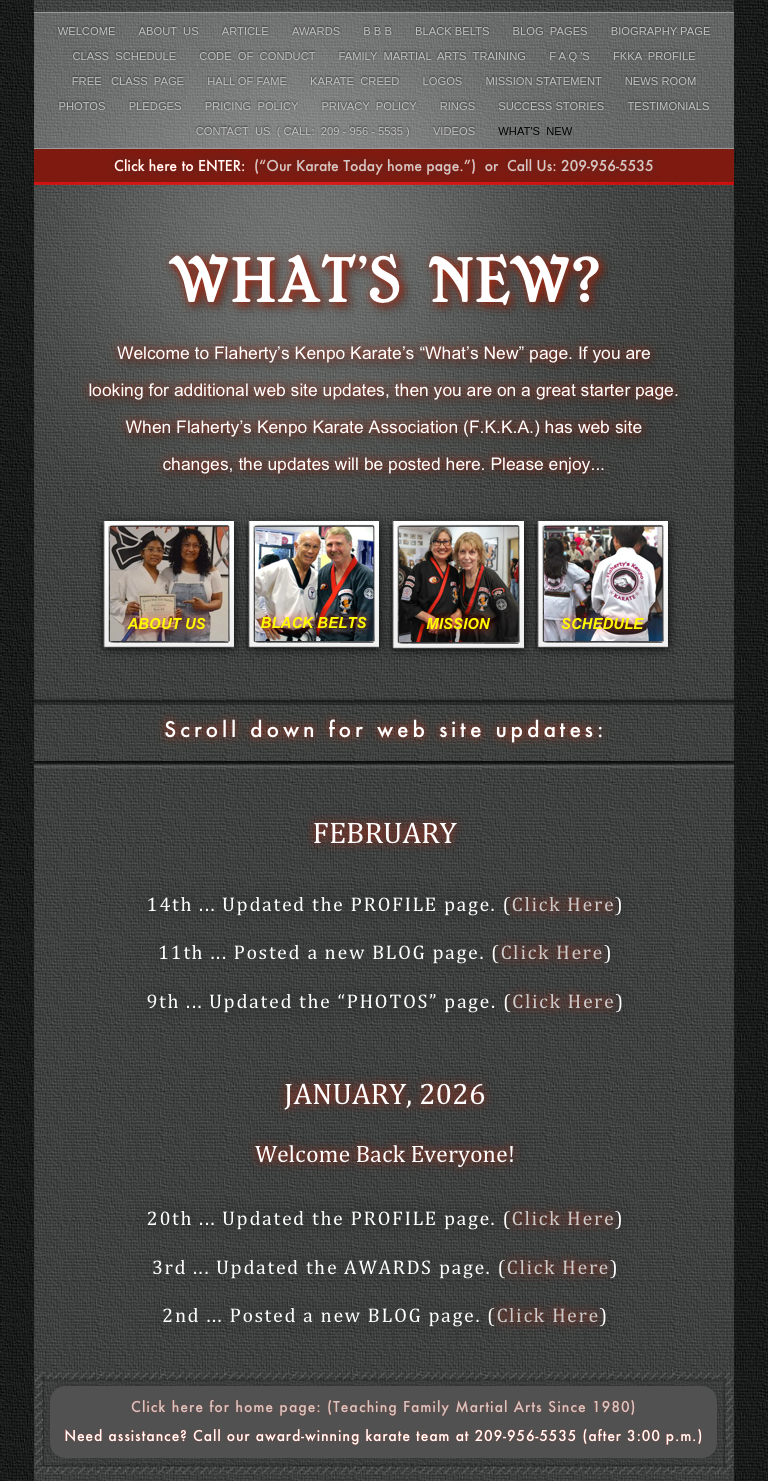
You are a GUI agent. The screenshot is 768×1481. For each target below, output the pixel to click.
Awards (317, 31)
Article (247, 31)
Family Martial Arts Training (433, 56)
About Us (170, 31)
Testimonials (668, 106)
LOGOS (444, 81)
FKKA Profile (654, 56)
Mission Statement (544, 81)
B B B (379, 31)
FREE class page (129, 81)
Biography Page (661, 31)
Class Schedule (125, 56)
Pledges (157, 106)
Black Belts (454, 31)
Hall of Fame (248, 81)
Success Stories (552, 106)
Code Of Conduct (258, 56)
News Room (660, 81)
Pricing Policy (253, 106)
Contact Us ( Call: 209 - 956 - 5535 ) (304, 131)
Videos (455, 131)
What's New (535, 131)
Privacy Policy (370, 106)
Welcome (88, 31)
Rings (459, 106)
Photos (84, 106)
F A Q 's (571, 56)
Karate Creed (356, 81)
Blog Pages (552, 31)
